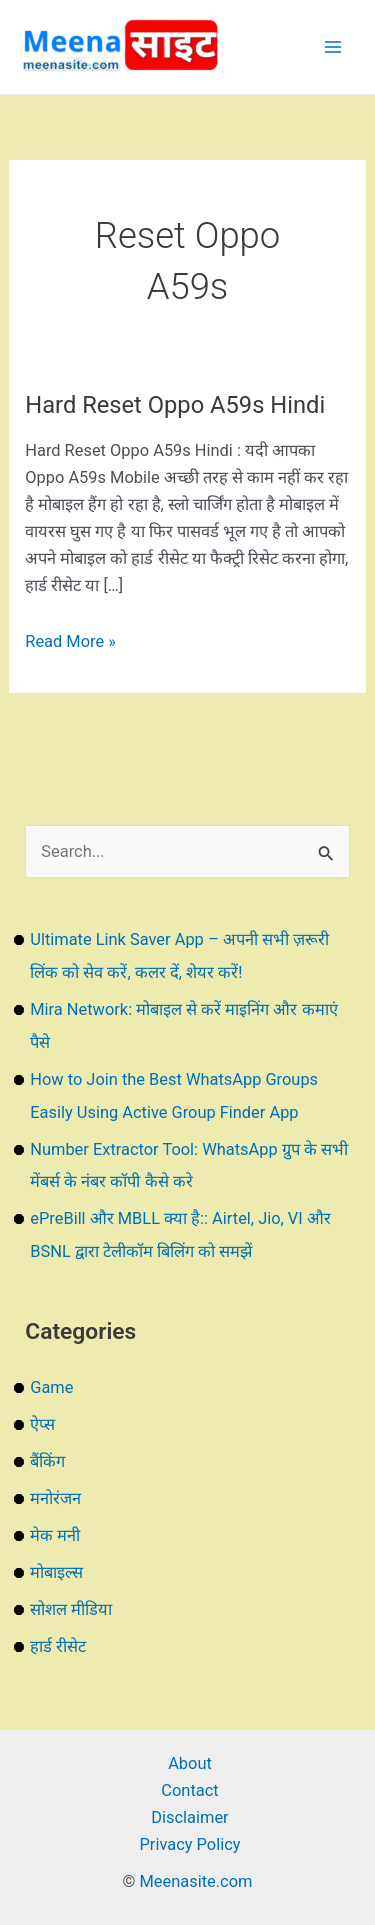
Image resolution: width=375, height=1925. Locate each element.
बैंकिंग (47, 1461)
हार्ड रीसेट (58, 1646)
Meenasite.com (196, 1881)
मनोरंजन (55, 1498)
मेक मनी (55, 1535)
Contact (189, 1790)
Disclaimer (189, 1817)
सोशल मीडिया (71, 1609)
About (190, 1763)
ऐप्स (42, 1424)
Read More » (70, 641)
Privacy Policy (189, 1844)
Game (51, 1387)
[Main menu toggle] (332, 47)
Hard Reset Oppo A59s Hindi (175, 405)
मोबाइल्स (56, 1572)
